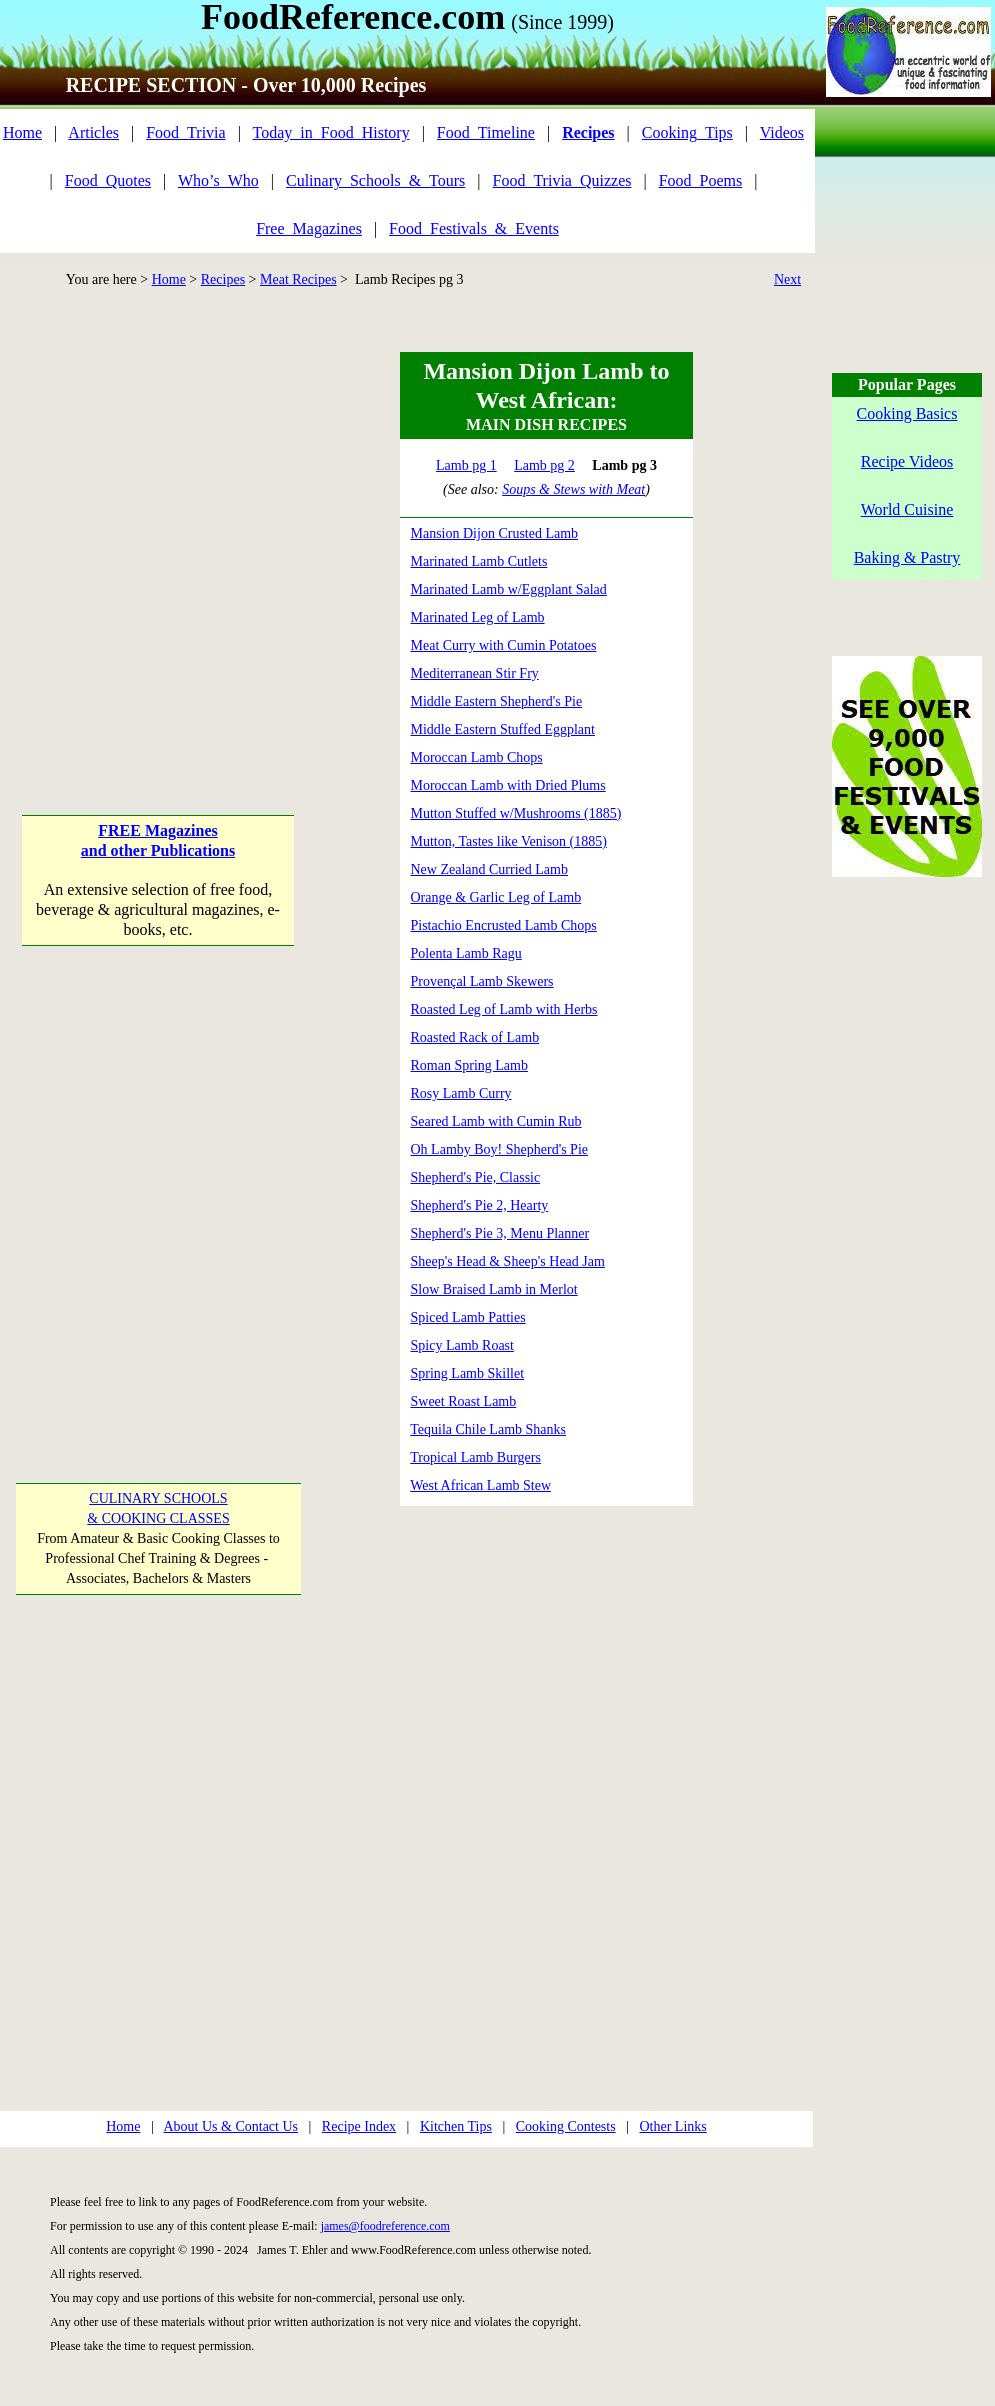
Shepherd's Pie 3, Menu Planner (500, 1233)
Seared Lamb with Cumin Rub (496, 1121)
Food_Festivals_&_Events (474, 228)
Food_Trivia (185, 132)
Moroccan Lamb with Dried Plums (508, 785)
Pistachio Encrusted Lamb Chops (504, 925)
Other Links (672, 2126)
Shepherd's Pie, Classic (476, 1177)
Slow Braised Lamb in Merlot (494, 1289)
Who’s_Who (218, 180)
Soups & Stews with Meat (573, 489)
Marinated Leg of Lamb (478, 617)
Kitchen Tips (456, 2126)
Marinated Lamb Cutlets (479, 561)
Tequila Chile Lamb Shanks (488, 1429)
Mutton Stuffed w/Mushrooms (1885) (516, 813)
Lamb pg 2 (544, 465)
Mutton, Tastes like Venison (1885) (509, 841)
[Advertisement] (187, 539)
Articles (93, 132)
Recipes (223, 279)
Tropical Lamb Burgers (475, 1457)
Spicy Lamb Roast (462, 1345)
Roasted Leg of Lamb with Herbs (504, 1009)
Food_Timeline (486, 132)
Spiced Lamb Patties (468, 1317)
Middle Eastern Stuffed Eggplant (503, 729)
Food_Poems (701, 180)
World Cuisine (907, 509)
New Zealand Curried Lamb (489, 869)
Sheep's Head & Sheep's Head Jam (508, 1261)
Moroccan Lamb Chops (477, 757)
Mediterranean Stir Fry (475, 673)
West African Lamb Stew (480, 1485)
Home (22, 132)
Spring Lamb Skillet (468, 1373)
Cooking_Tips (687, 132)
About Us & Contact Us (230, 2126)
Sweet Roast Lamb (464, 1401)
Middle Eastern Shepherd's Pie (497, 701)
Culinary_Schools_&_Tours (375, 180)
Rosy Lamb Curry (461, 1093)
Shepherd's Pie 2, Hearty (480, 1205)
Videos (782, 132)
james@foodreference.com (385, 2226)
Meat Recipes (298, 279)
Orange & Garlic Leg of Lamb (496, 897)
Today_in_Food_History (331, 132)
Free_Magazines (309, 228)
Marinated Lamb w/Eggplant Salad (509, 589)
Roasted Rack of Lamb (475, 1037)
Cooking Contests (566, 2126)
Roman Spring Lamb (469, 1065)
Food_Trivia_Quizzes (562, 180)
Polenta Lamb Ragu (466, 953)
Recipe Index (359, 2126)
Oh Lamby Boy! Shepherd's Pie (500, 1149)
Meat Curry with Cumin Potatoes (504, 645)
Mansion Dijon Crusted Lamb (495, 533)
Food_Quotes (108, 180)
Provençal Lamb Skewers (482, 981)
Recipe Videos (907, 461)
